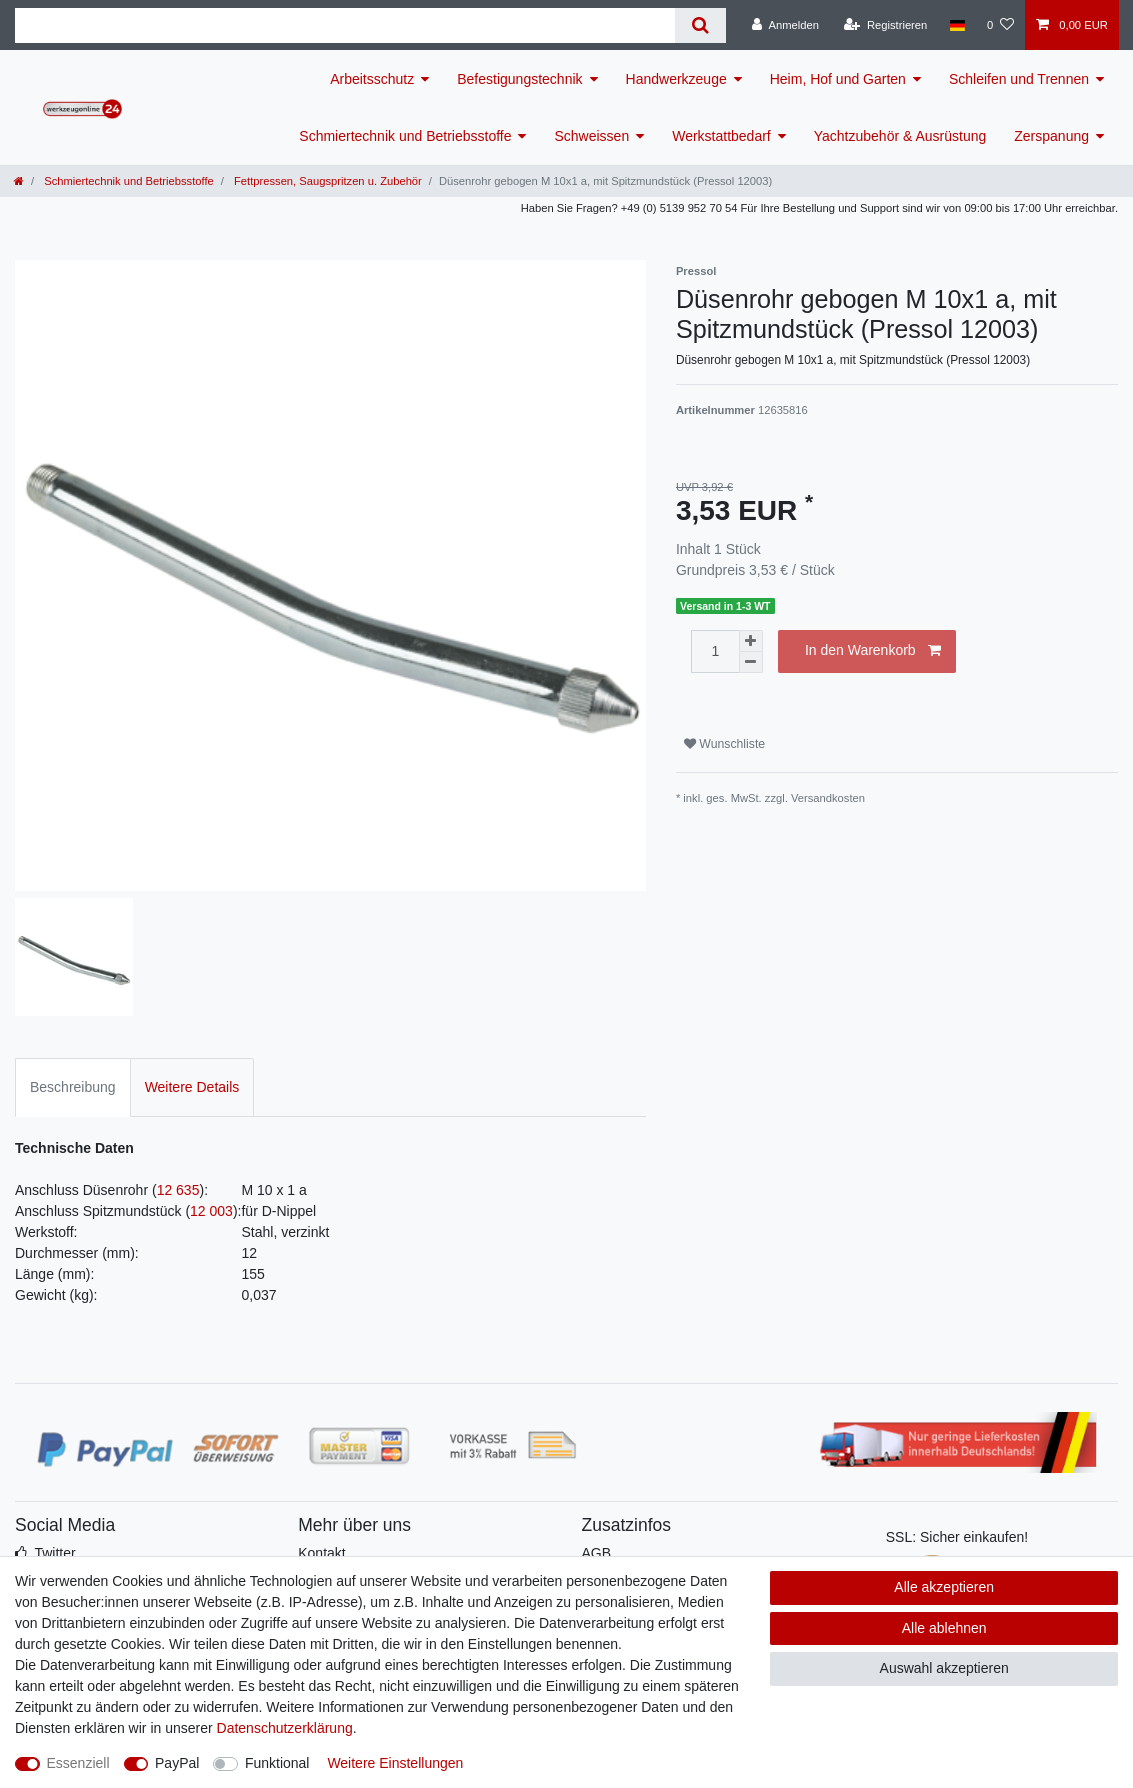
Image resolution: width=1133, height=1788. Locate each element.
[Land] (956, 25)
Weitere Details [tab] (192, 1087)
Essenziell (78, 1763)
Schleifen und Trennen (1019, 79)
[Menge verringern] (751, 662)
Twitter (54, 1553)
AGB (597, 1553)
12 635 (178, 1190)
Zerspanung (1051, 136)
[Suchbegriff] (345, 25)
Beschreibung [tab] (73, 1087)
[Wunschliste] (1000, 25)
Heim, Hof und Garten (838, 79)
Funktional (277, 1763)
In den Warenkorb (873, 651)
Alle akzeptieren (944, 1587)
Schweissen (591, 136)
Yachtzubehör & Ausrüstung (900, 136)
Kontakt (321, 1553)
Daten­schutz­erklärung (285, 1728)
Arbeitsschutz (372, 79)
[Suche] (700, 25)
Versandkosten (828, 798)
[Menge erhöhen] (751, 641)
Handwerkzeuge (676, 79)
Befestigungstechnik (519, 79)
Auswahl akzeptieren (944, 1668)
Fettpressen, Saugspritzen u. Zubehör (326, 181)
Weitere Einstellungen (395, 1763)
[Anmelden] (785, 25)
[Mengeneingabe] (715, 651)
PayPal (177, 1763)
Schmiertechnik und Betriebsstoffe (405, 136)
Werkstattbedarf (721, 136)
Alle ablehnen (944, 1628)
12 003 (211, 1211)
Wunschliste (724, 744)
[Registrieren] (885, 25)
